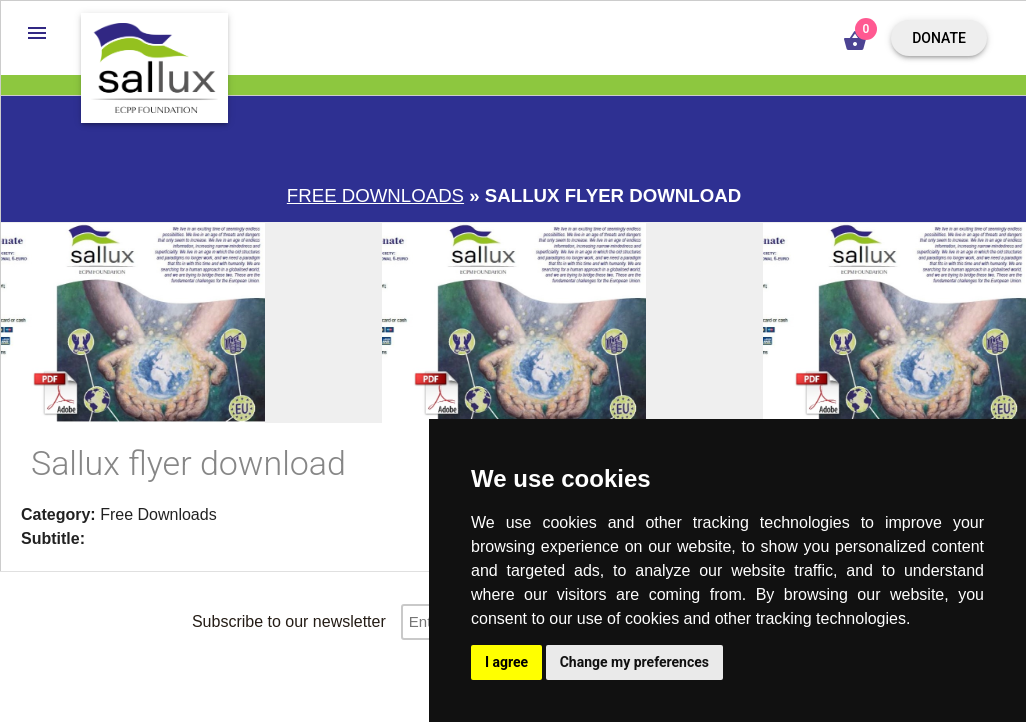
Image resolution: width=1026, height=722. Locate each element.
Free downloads (375, 195)
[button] (37, 33)
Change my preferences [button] (634, 662)
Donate (939, 38)
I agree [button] (506, 662)
